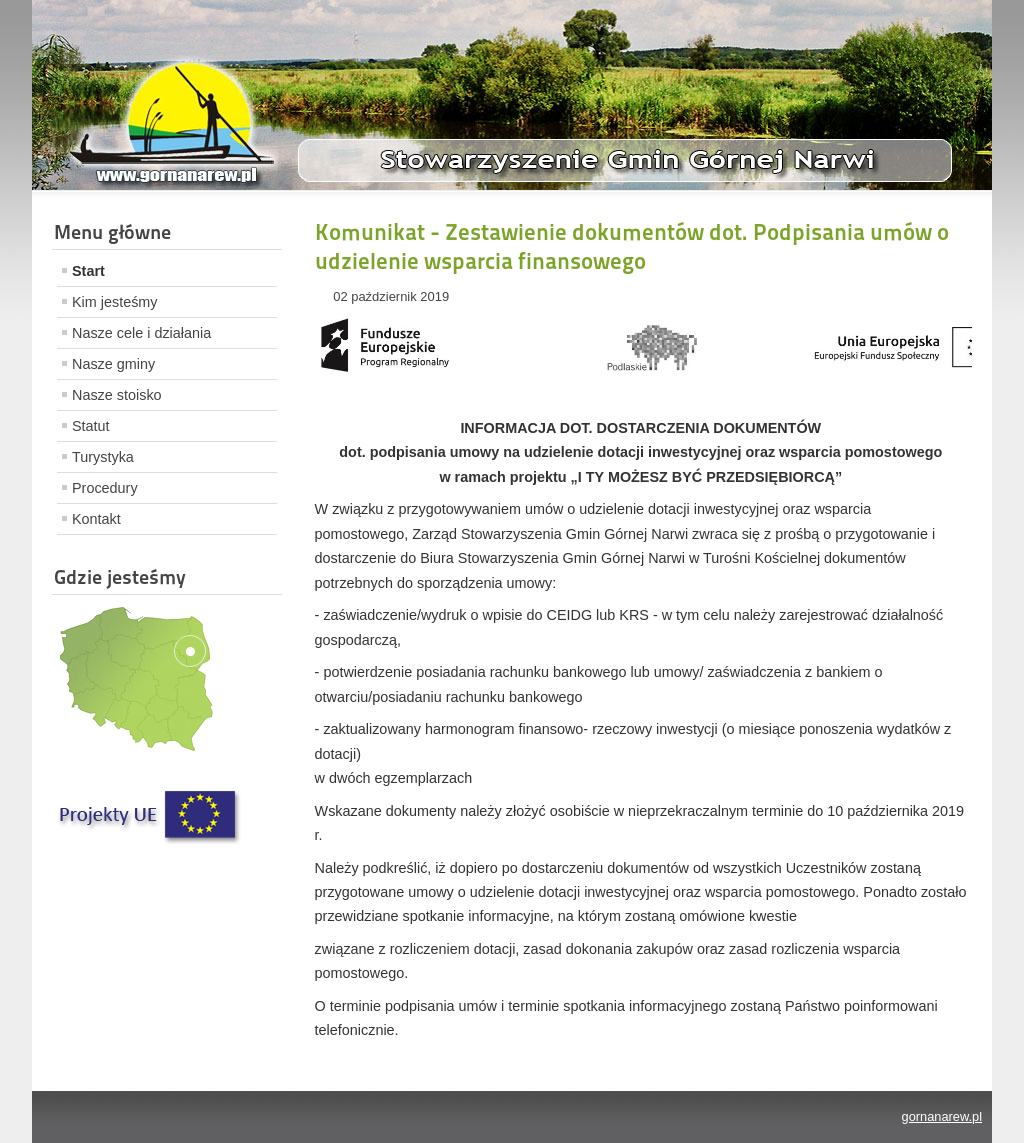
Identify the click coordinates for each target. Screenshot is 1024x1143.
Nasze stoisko (117, 395)
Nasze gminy (113, 364)
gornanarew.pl (942, 1116)
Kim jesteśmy (115, 302)
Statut (91, 426)
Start (88, 271)
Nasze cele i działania (141, 333)
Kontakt (96, 519)
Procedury (105, 488)
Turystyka (103, 457)
